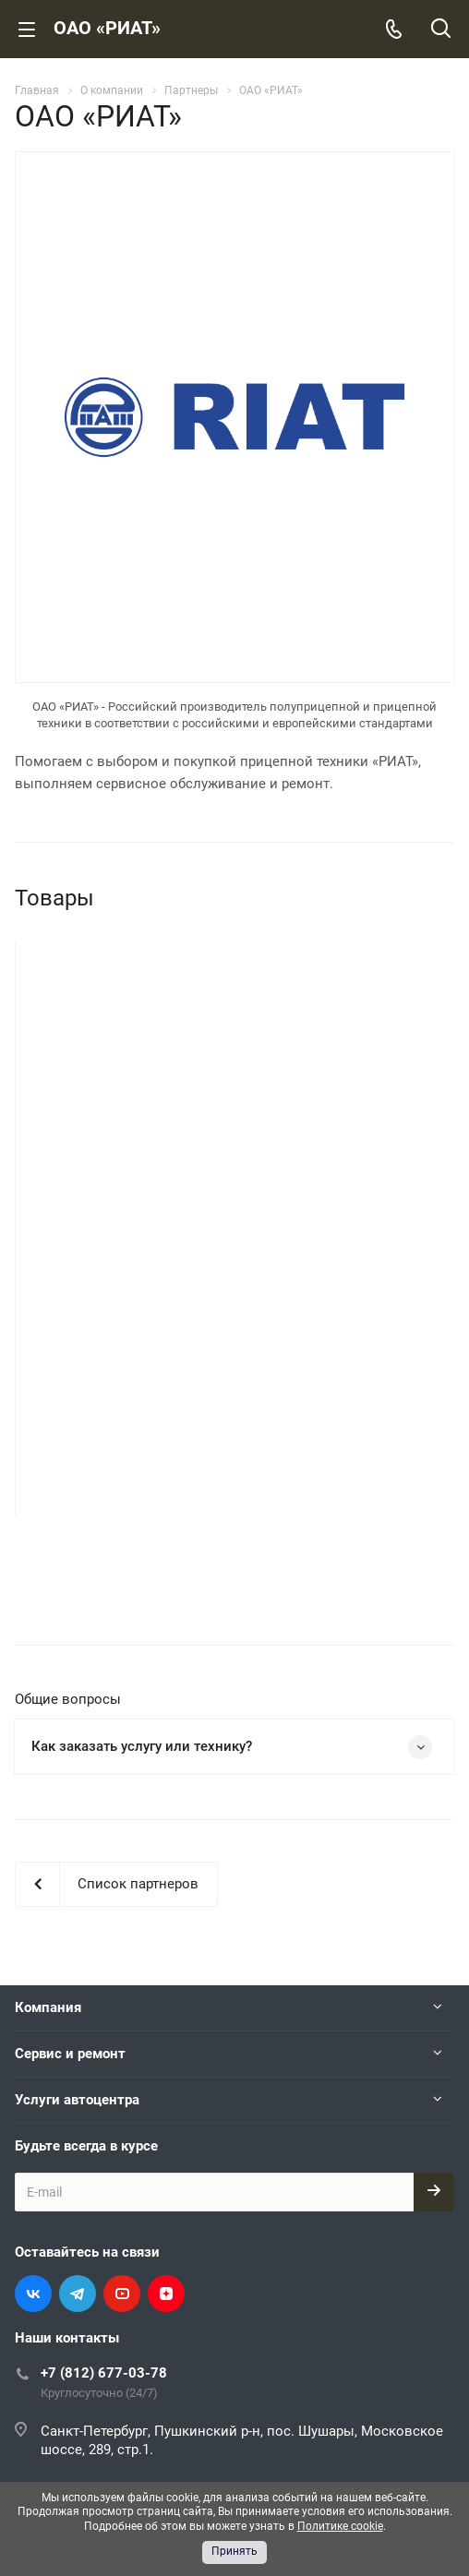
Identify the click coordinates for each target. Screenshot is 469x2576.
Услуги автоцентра (77, 1897)
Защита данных (326, 2452)
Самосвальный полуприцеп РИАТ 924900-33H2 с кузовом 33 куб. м (344, 1185)
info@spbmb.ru (87, 2286)
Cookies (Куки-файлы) (343, 2419)
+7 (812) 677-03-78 (104, 2171)
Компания (48, 1805)
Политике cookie (340, 2526)
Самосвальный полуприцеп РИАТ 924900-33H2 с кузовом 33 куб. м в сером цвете (125, 1185)
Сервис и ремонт (70, 1851)
